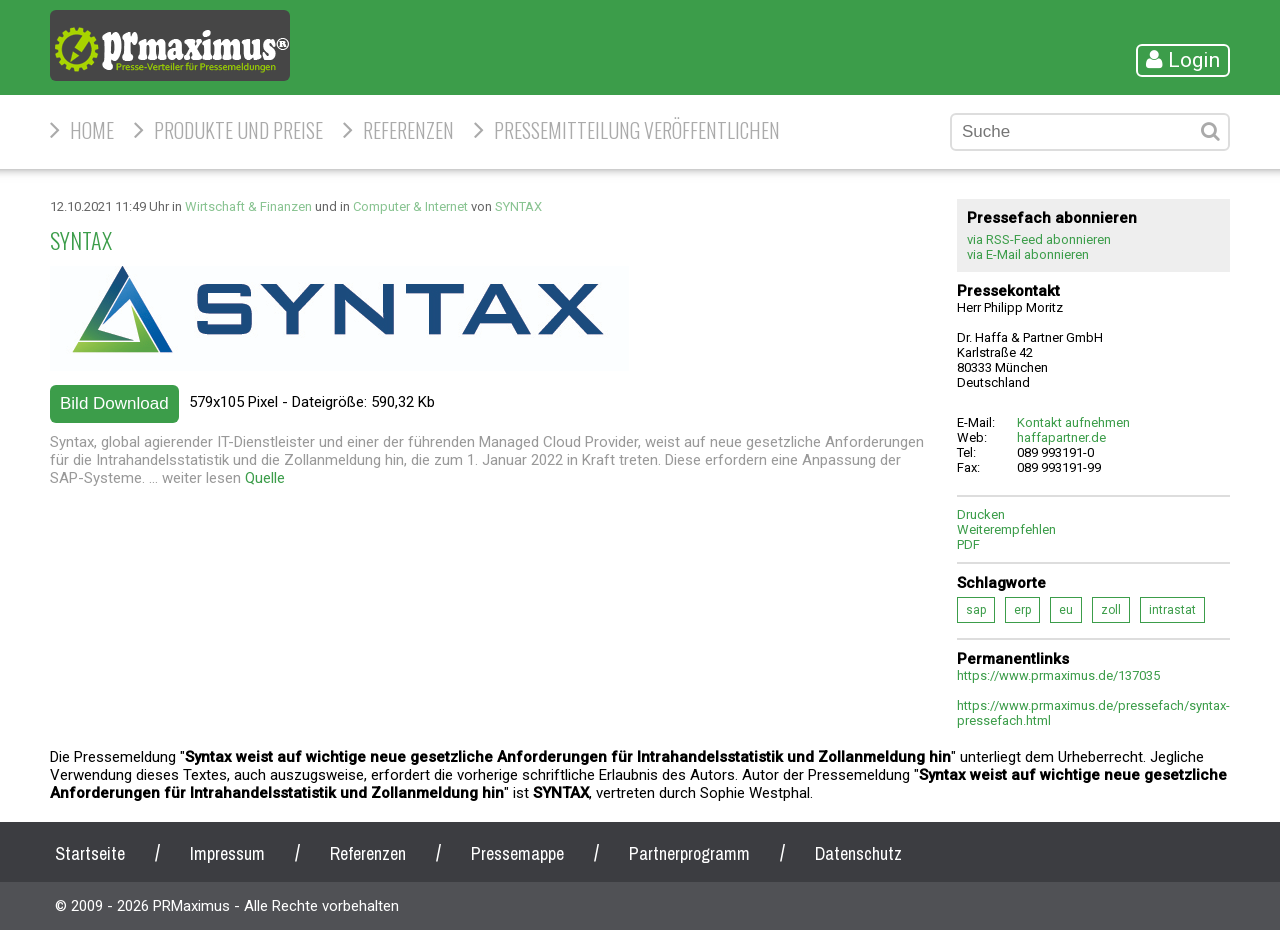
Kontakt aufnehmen (1073, 422)
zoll (1111, 610)
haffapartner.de (1061, 437)
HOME (92, 130)
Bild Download (114, 403)
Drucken (981, 514)
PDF (968, 544)
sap (976, 610)
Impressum (227, 853)
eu (1066, 610)
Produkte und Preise (238, 130)
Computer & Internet (410, 206)
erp (1022, 610)
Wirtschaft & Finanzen (248, 206)
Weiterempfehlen (1006, 529)
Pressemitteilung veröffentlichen (637, 130)
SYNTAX (518, 206)
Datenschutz (858, 853)
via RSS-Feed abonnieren (1039, 239)
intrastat (1172, 610)
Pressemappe (517, 853)
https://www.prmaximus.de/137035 (1058, 675)
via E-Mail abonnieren (1028, 254)
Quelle (265, 478)
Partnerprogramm (689, 853)
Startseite (90, 853)
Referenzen (408, 130)
